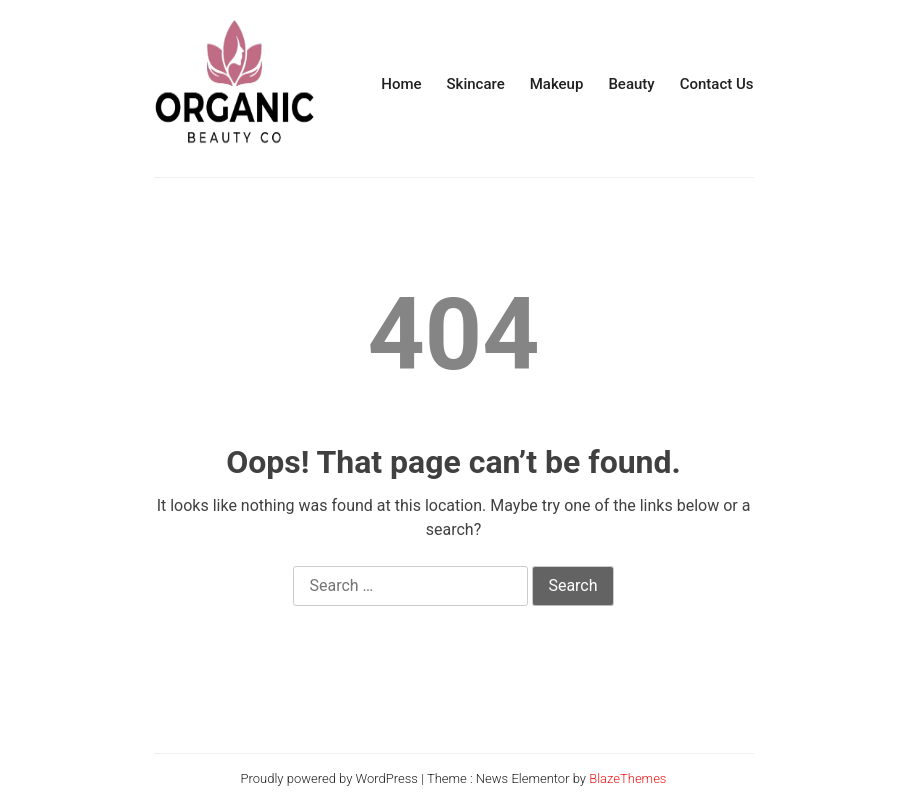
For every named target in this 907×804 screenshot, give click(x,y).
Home (401, 84)
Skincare (476, 84)
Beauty (631, 84)
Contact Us (717, 84)
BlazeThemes (627, 778)
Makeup (557, 84)
